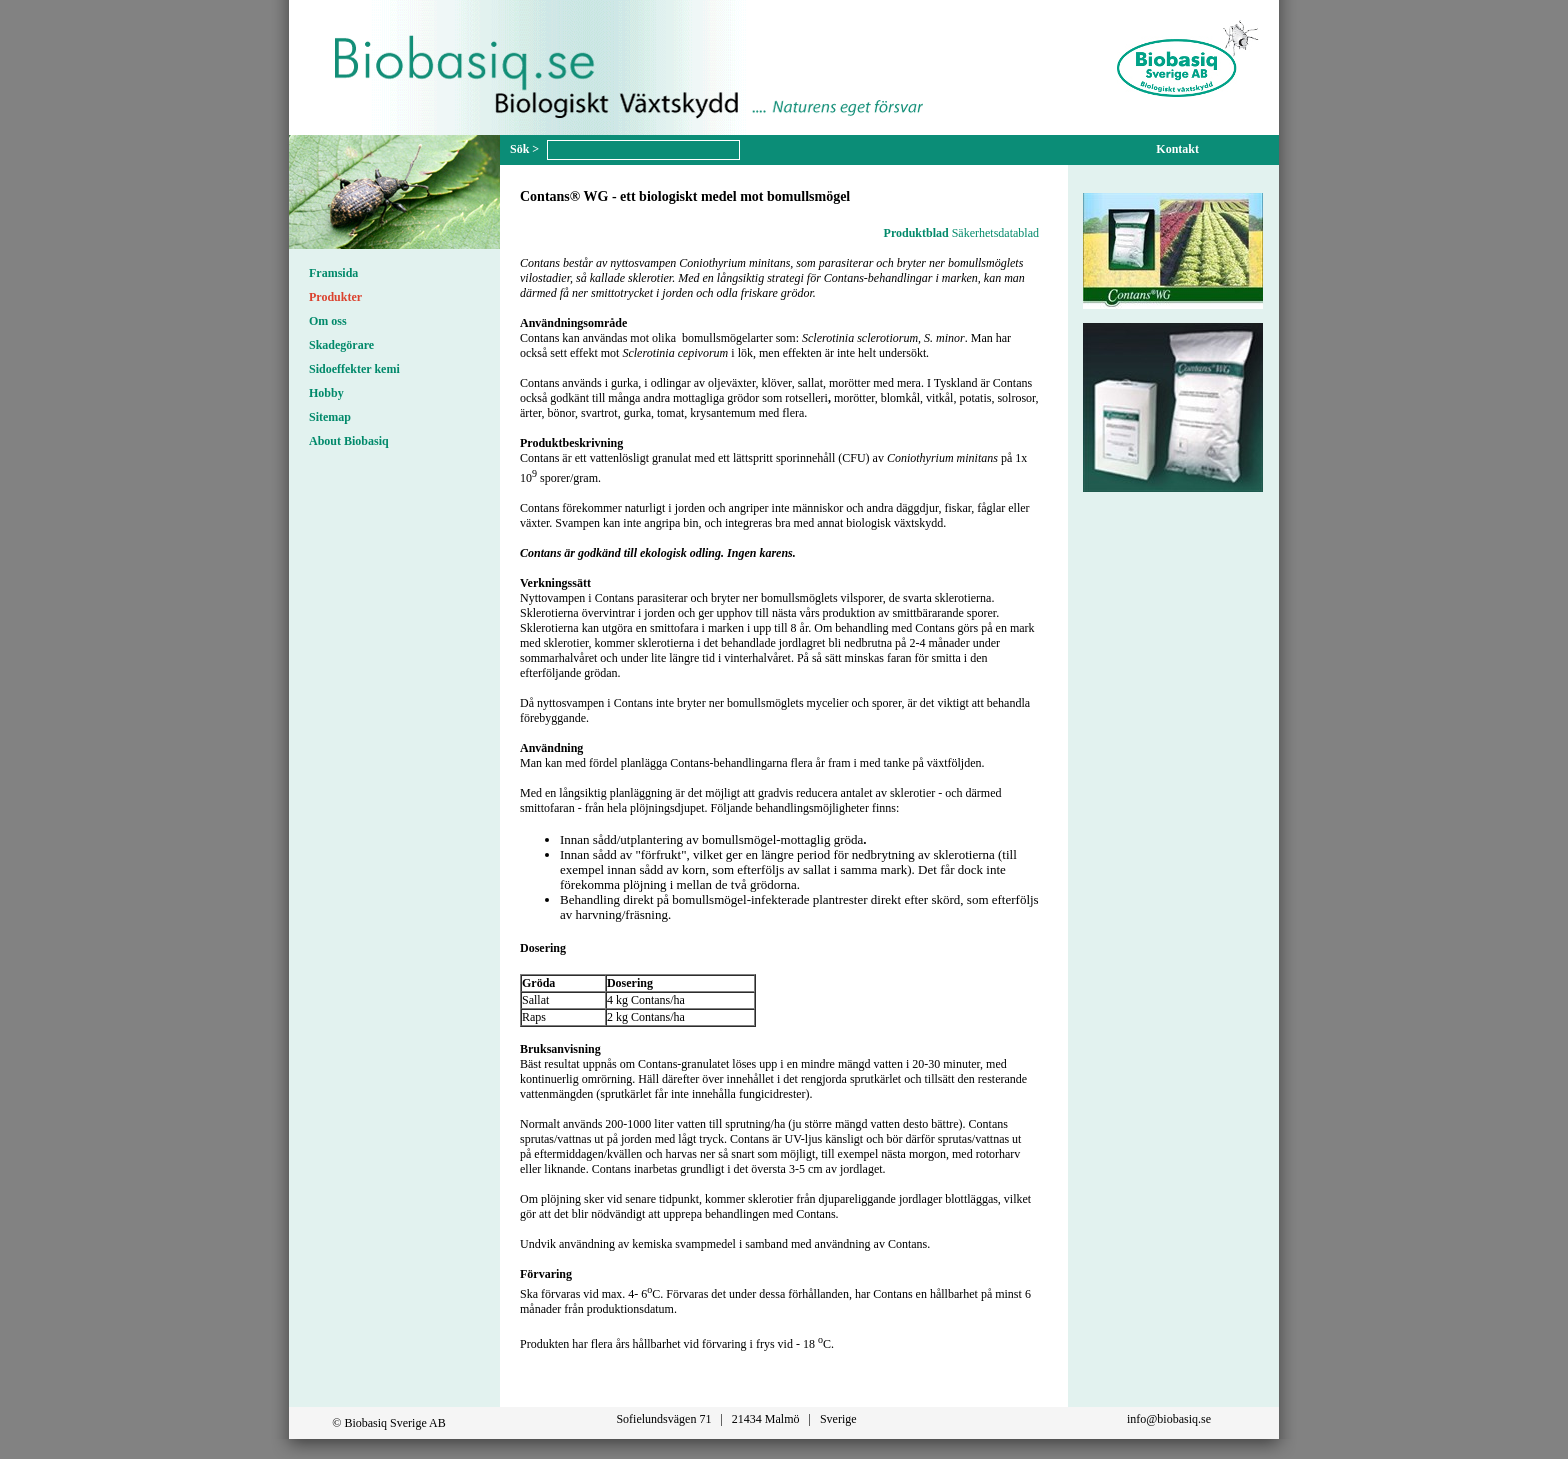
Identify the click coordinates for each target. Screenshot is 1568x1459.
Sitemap (330, 417)
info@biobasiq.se (1169, 1419)
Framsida (333, 273)
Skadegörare (341, 345)
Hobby (326, 393)
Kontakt (1177, 149)
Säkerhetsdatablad (995, 233)
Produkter (335, 297)
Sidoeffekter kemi (354, 369)
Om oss (328, 321)
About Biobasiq (349, 441)
